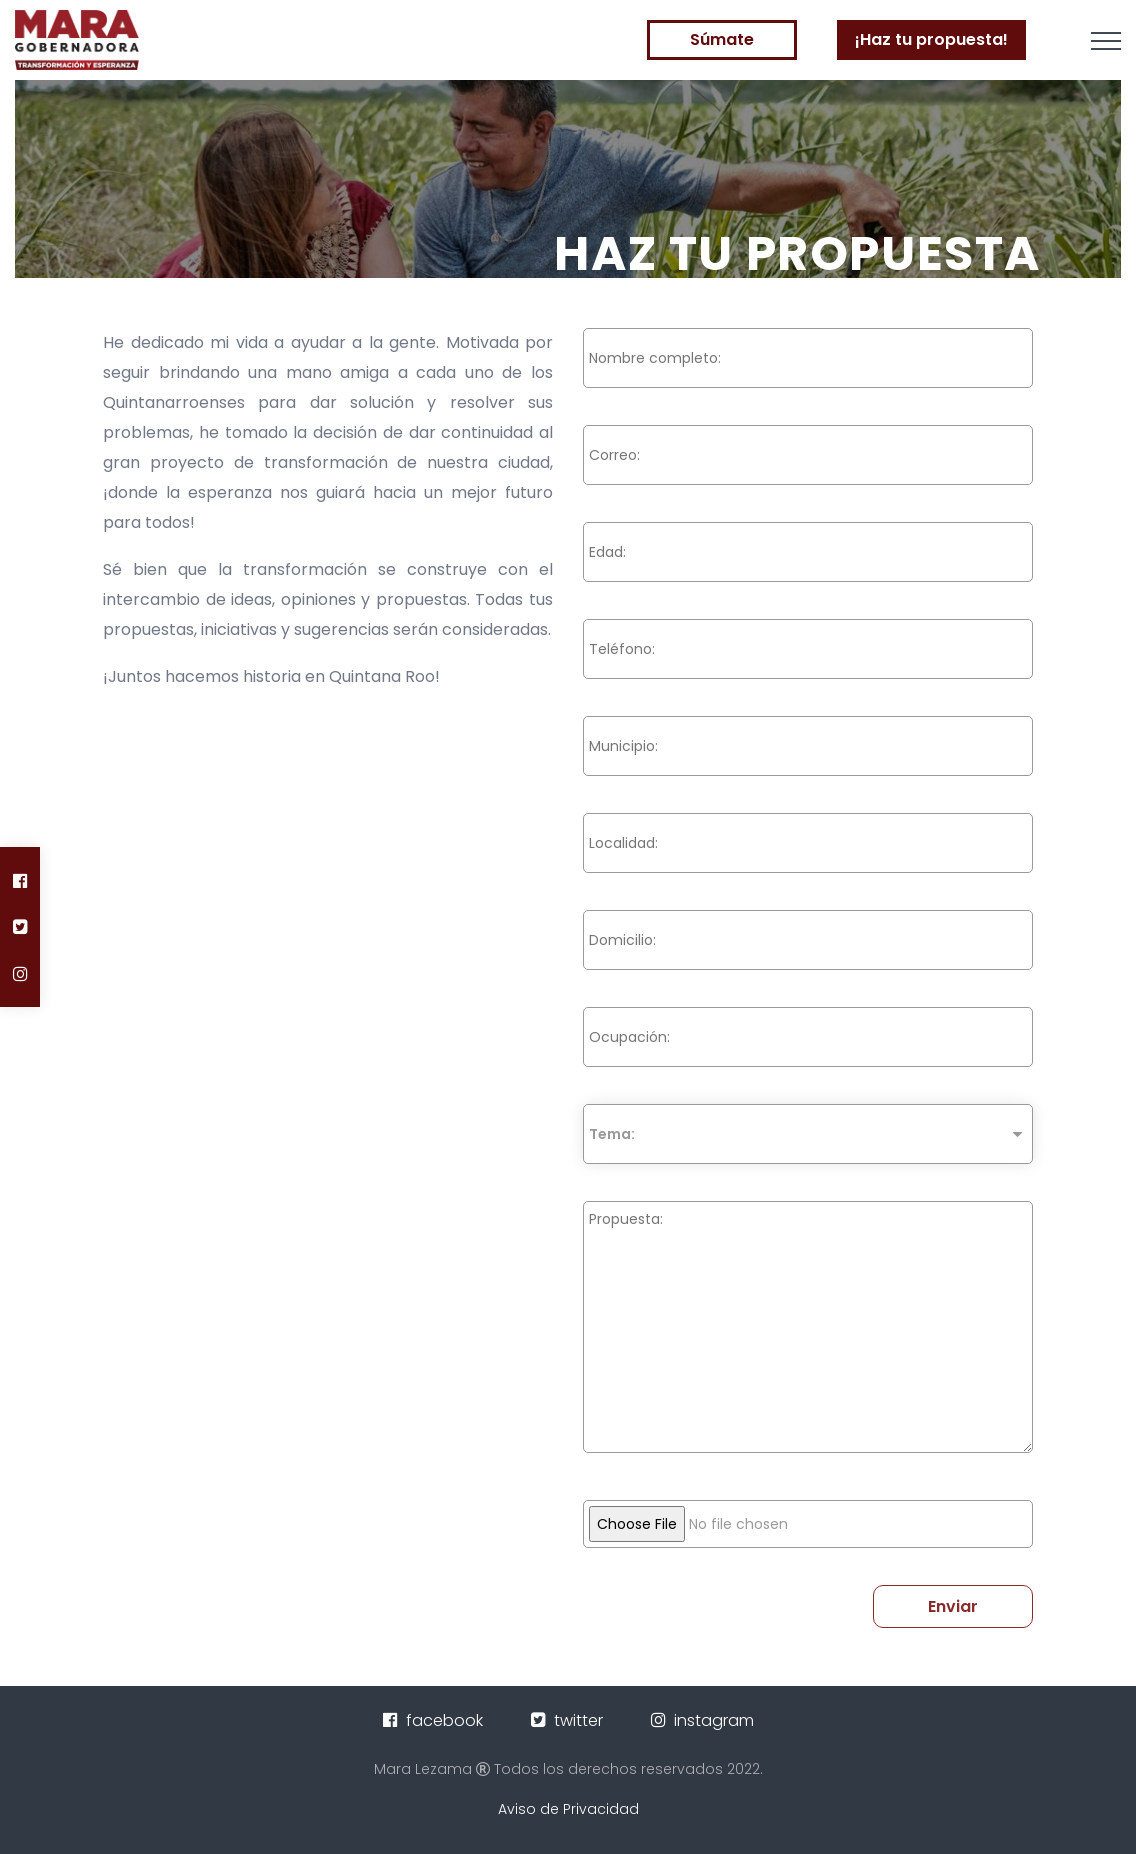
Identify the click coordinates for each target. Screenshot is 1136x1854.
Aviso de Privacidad (568, 1809)
